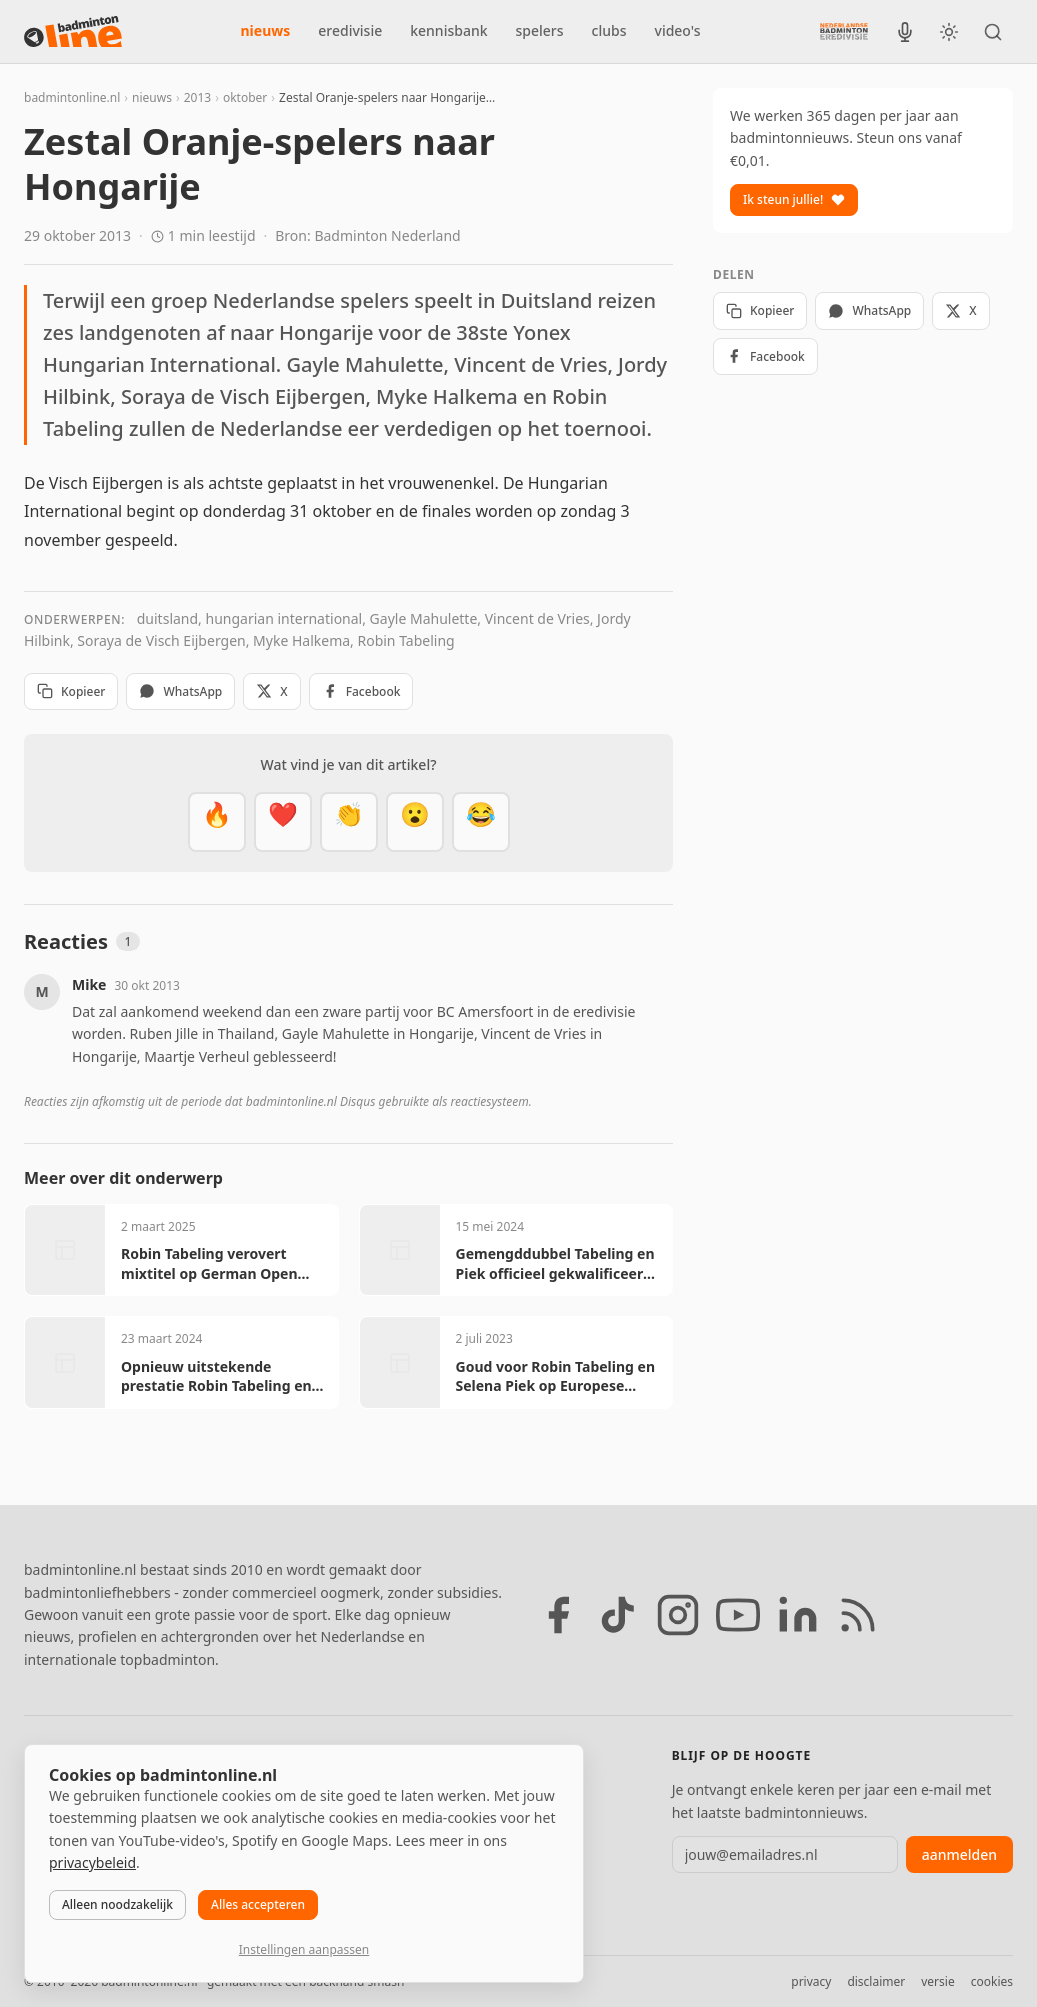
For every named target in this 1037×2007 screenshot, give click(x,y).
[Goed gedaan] (349, 822)
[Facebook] (558, 1615)
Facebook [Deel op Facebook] (361, 691)
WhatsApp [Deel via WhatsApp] (180, 691)
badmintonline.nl (72, 97)
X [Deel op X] (271, 691)
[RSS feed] (858, 1615)
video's (678, 30)
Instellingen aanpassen (304, 1949)
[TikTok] (618, 1615)
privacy (811, 1981)
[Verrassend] (415, 822)
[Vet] (217, 822)
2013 (197, 97)
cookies (992, 1981)
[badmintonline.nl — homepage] (73, 32)
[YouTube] (738, 1615)
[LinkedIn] (798, 1615)
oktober (245, 97)
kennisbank (448, 30)
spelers (540, 30)
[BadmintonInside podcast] (905, 32)
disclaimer (876, 1981)
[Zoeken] (993, 32)
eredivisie (350, 30)
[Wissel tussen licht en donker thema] (949, 32)
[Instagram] (678, 1615)
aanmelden (959, 1854)
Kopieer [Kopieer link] (71, 691)
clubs (609, 30)
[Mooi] (283, 822)
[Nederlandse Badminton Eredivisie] (844, 31)
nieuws (266, 30)
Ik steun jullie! (794, 199)
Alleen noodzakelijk (117, 1904)
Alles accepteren (258, 1904)
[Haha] (481, 822)
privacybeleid (92, 1862)
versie (937, 1981)
